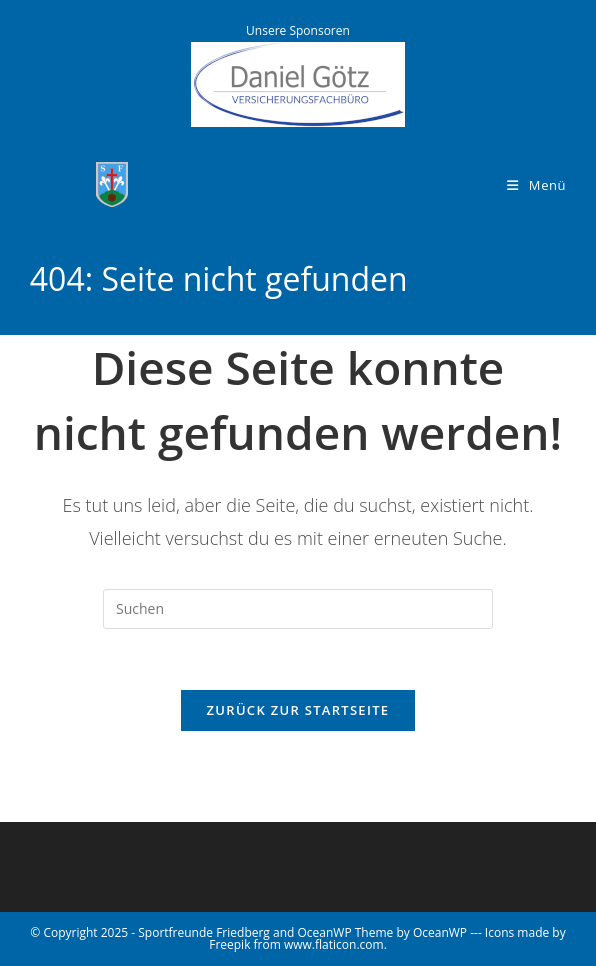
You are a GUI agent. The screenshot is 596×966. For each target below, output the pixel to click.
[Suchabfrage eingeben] (298, 609)
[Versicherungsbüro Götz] (298, 82)
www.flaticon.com (334, 944)
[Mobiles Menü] (536, 185)
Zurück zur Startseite (298, 710)
